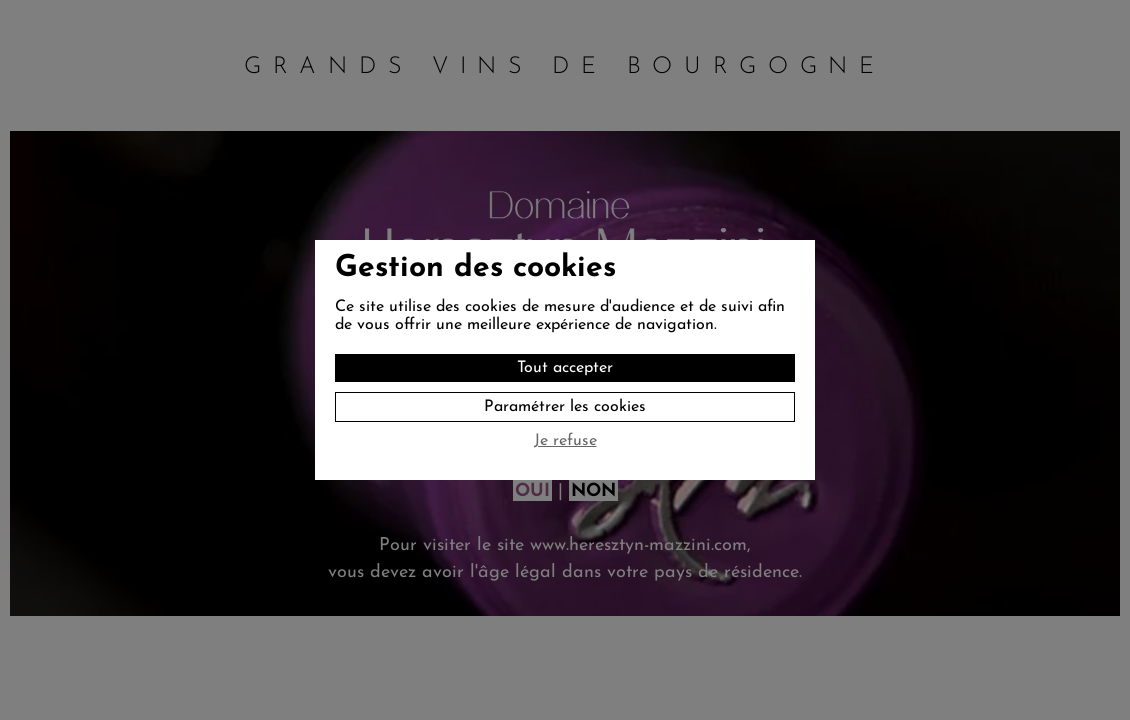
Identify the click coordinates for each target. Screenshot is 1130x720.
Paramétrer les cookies (565, 407)
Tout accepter (565, 368)
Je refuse (565, 441)
